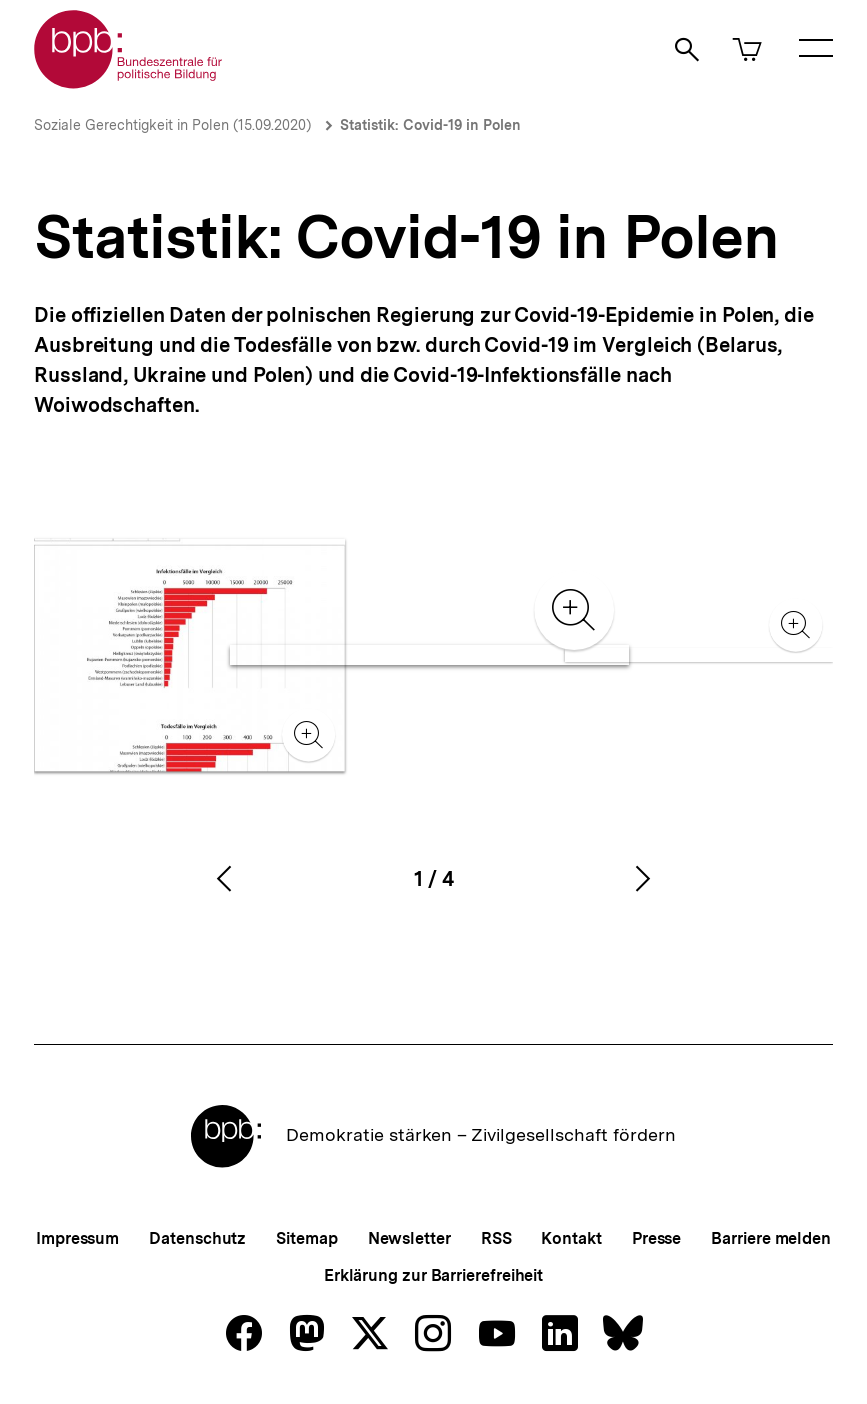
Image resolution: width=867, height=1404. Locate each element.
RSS (496, 1238)
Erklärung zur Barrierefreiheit (433, 1275)
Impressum (77, 1238)
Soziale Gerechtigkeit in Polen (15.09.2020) (172, 125)
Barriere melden (771, 1238)
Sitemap (306, 1238)
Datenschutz (197, 1238)
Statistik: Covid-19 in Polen (430, 125)
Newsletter (409, 1238)
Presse (656, 1238)
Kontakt (571, 1238)
